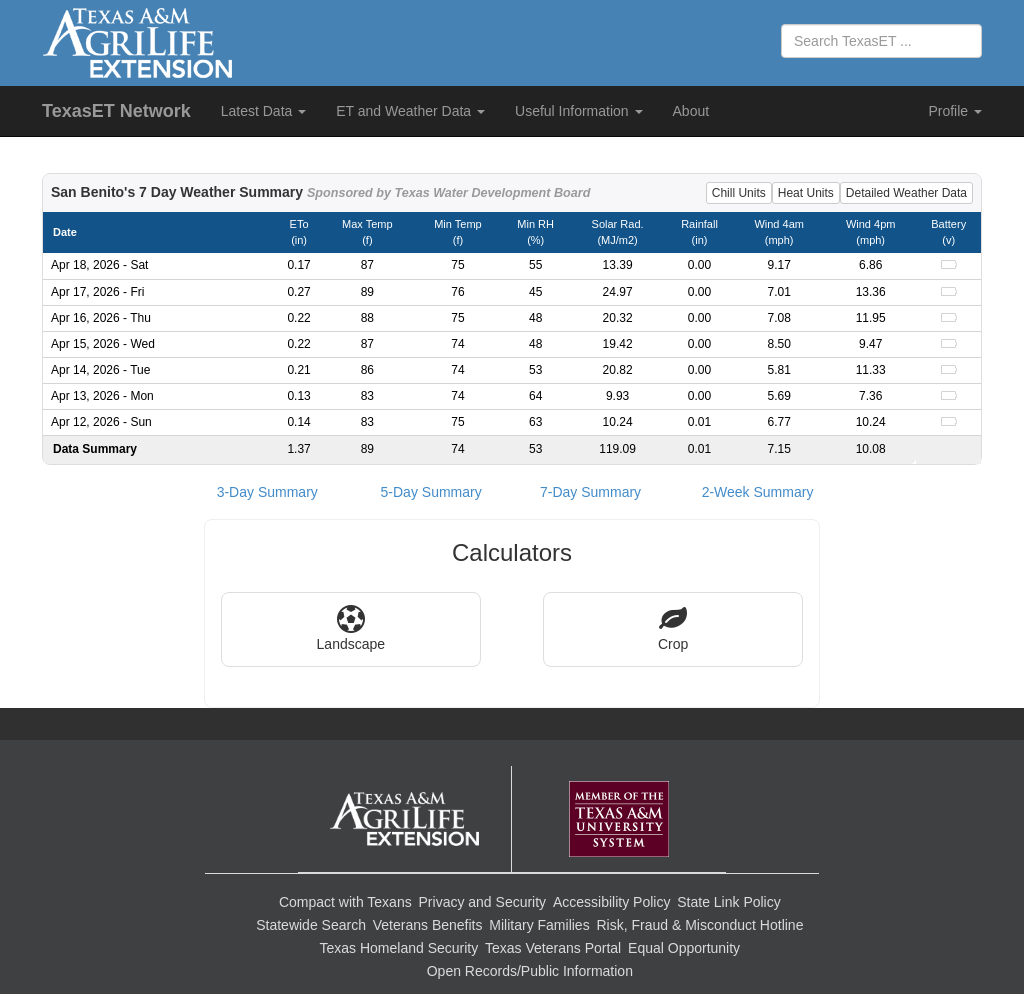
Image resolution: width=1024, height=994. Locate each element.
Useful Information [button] (579, 111)
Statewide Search (311, 925)
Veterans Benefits (428, 925)
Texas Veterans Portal (553, 948)
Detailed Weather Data (906, 193)
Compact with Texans (345, 902)
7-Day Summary (590, 492)
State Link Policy (729, 902)
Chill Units (739, 193)
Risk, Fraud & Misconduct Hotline (699, 925)
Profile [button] (955, 111)
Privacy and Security (483, 902)
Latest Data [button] (264, 111)
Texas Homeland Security (398, 948)
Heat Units (806, 193)
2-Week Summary (758, 492)
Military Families (539, 925)
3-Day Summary (267, 492)
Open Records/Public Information (530, 971)
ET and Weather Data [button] (410, 111)
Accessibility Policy (611, 902)
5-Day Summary (431, 492)
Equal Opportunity (684, 948)
